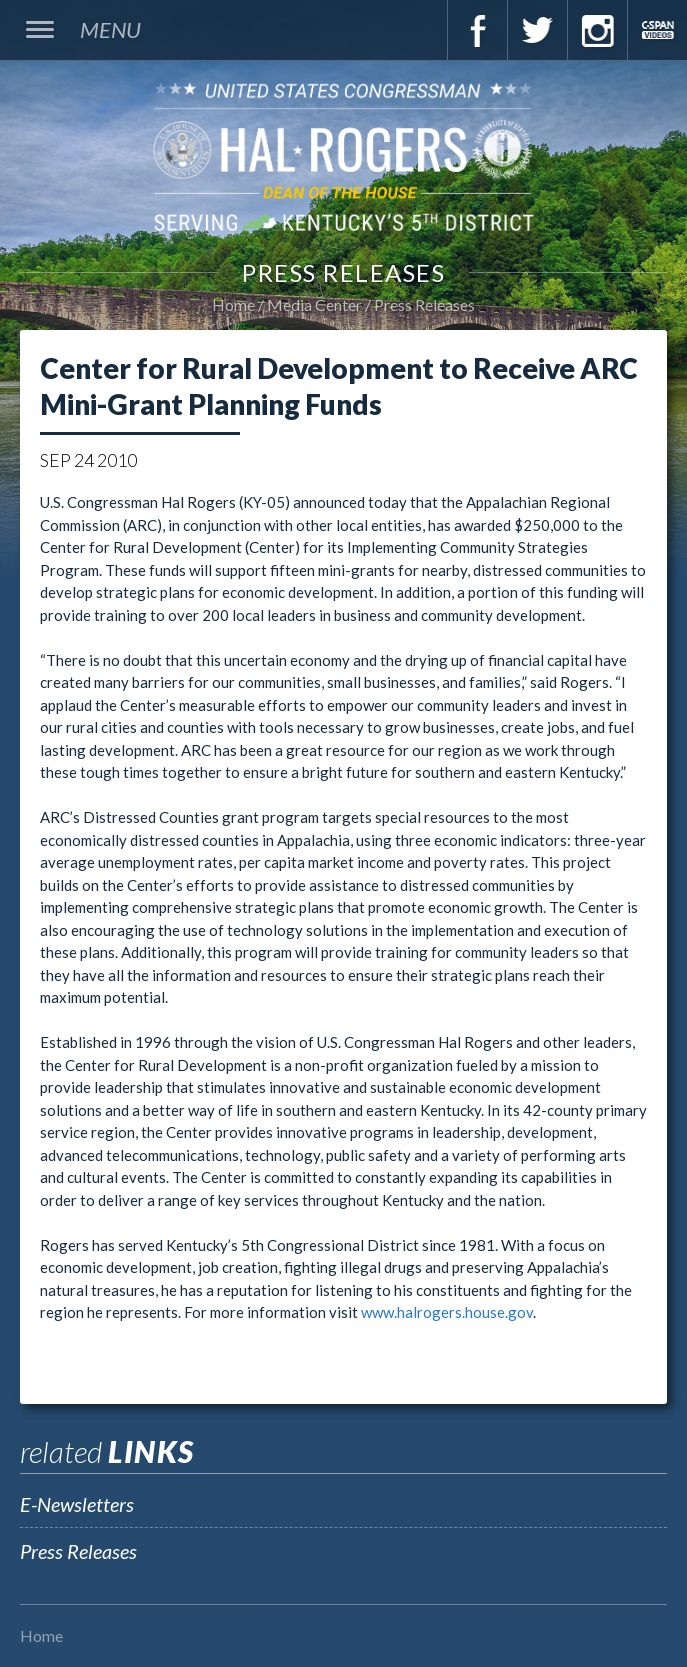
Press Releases (424, 304)
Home (233, 304)
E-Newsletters (77, 1504)
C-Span (657, 30)
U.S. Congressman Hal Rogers (343, 156)
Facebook (477, 30)
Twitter (537, 30)
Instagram (597, 30)
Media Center (314, 304)
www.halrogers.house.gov (447, 1312)
